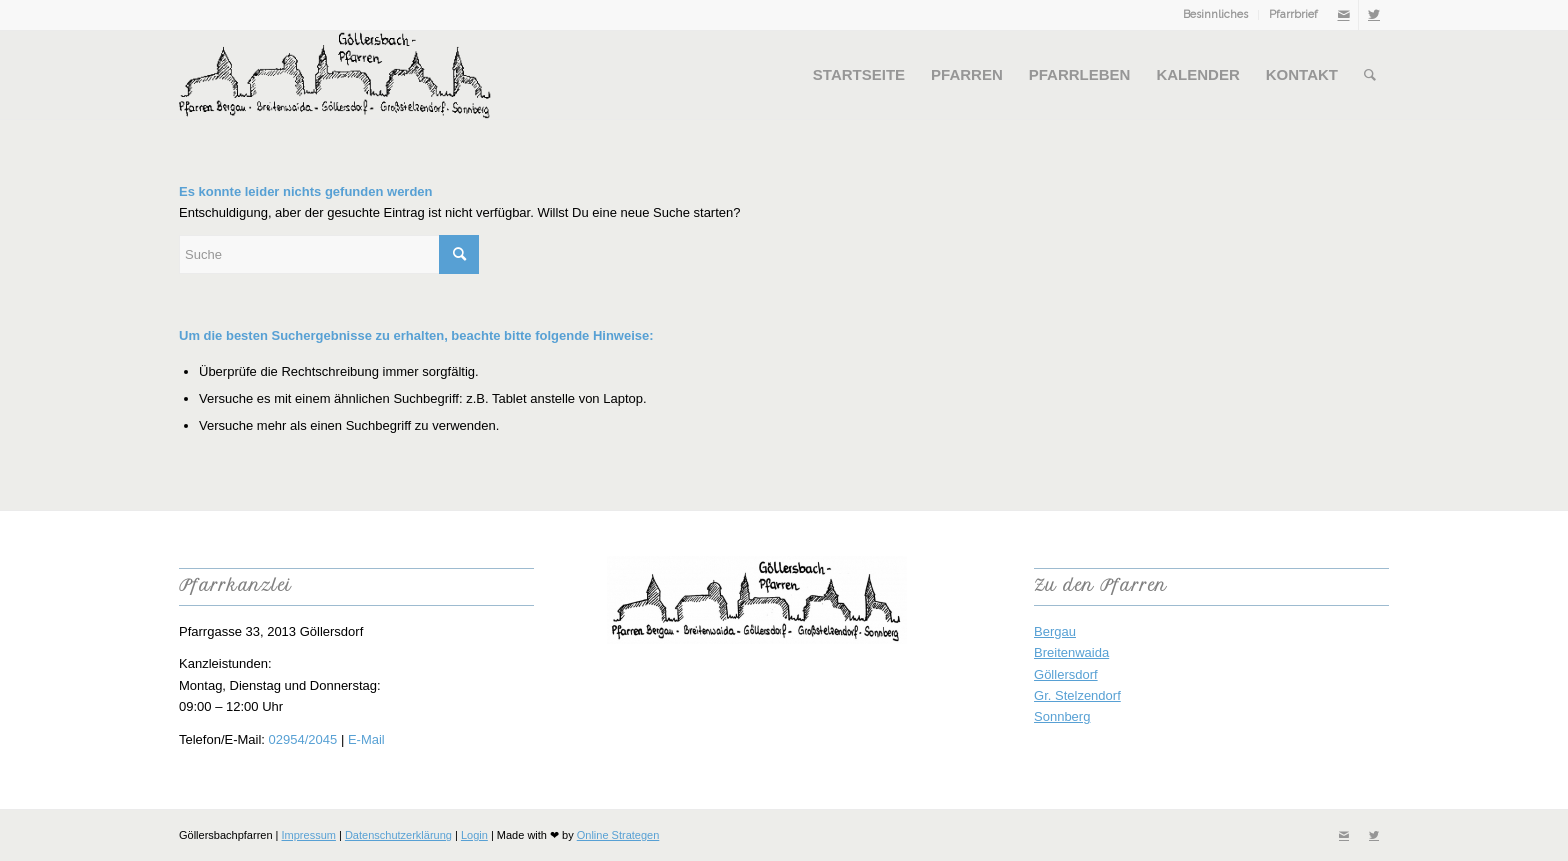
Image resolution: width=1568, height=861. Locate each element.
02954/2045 (303, 739)
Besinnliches (1215, 14)
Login (474, 835)
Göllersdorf (1066, 674)
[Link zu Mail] (1343, 15)
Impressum (309, 835)
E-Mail (366, 739)
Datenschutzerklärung (398, 835)
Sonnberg (1062, 716)
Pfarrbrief (1293, 14)
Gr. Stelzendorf (1077, 695)
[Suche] (1370, 75)
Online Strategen (618, 835)
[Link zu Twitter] (1374, 15)
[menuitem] (1216, 15)
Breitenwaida (1071, 652)
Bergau (1055, 631)
